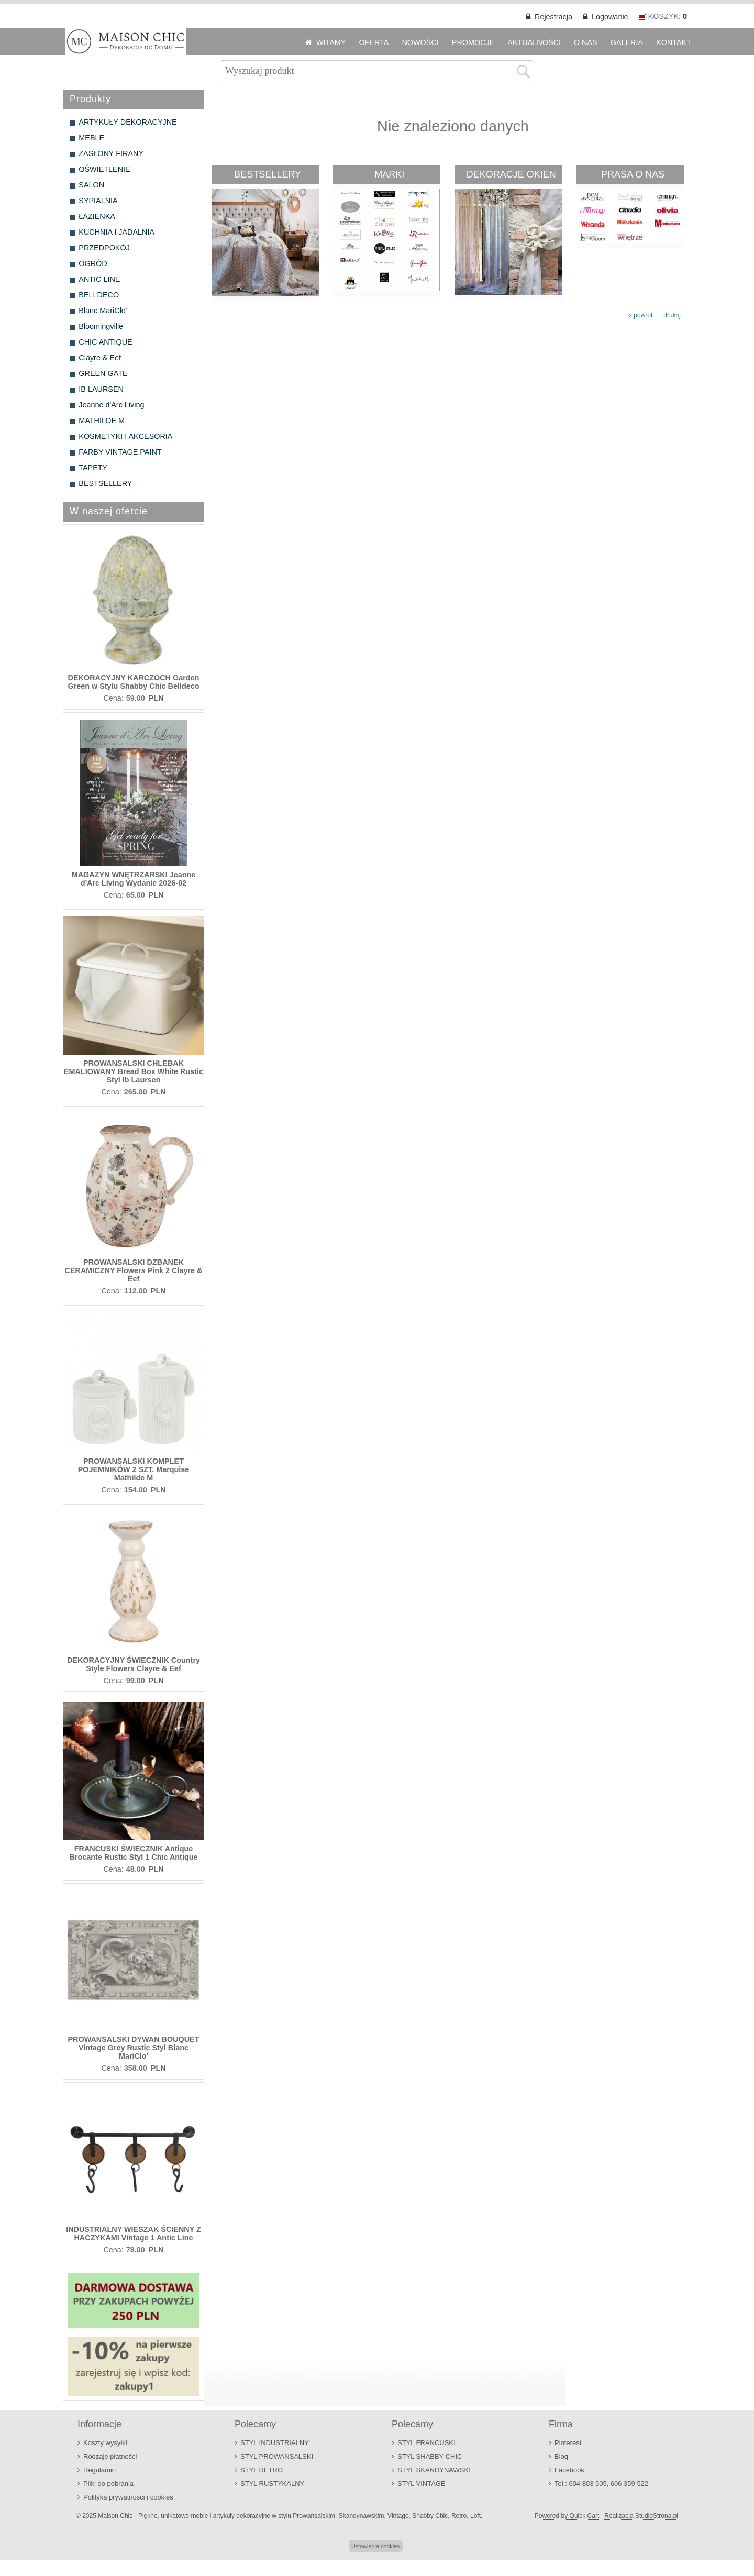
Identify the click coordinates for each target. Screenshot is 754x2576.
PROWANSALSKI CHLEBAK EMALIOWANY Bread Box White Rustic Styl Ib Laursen (133, 1071)
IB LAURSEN (101, 389)
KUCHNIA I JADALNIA (116, 232)
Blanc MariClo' (103, 310)
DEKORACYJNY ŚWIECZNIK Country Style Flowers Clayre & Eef (133, 1664)
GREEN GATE (103, 373)
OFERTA (374, 42)
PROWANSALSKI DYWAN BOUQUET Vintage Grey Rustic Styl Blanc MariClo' (133, 2047)
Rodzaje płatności (110, 2456)
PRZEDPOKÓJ (104, 248)
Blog (561, 2456)
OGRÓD (93, 263)
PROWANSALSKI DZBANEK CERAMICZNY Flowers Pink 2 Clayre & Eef (134, 1270)
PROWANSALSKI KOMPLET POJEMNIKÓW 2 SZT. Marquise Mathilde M (134, 1469)
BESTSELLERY (105, 483)
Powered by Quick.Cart (567, 2515)
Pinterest (568, 2443)
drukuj (672, 315)
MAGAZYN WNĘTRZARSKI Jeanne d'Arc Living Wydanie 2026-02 (134, 878)
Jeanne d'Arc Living (111, 405)
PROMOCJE (473, 42)
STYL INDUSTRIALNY (274, 2443)
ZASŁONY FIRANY (111, 153)
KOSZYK (663, 16)
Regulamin (99, 2470)
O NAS (585, 42)
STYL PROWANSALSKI (276, 2456)
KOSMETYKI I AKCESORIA (125, 436)
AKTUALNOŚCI (534, 42)
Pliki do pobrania (108, 2483)
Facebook (569, 2470)
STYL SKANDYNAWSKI (434, 2470)
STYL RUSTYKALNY (272, 2483)
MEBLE (91, 138)
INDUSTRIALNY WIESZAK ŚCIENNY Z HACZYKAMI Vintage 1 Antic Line (133, 2233)
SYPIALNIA (98, 200)
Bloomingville (101, 326)
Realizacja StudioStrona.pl (641, 2515)
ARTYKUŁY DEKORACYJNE (127, 122)
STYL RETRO (261, 2470)
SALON (91, 185)
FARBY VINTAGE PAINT (120, 452)
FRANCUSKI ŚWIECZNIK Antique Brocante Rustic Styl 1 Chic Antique (134, 1852)
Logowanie (610, 17)
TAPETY (93, 467)
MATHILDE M (102, 420)
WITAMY (331, 42)
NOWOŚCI (420, 42)
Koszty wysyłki (105, 2443)
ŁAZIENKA (97, 216)
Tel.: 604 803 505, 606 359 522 (601, 2483)
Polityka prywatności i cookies (128, 2497)
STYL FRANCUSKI (426, 2443)
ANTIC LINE (99, 279)
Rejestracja (553, 17)
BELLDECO (99, 295)
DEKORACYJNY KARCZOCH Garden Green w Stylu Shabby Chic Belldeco (133, 681)
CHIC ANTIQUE (105, 342)
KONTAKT (673, 42)
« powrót (640, 315)
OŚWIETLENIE (104, 169)
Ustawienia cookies (375, 2546)
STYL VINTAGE (421, 2483)
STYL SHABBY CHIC (429, 2456)
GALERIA (627, 42)
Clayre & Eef (100, 357)
